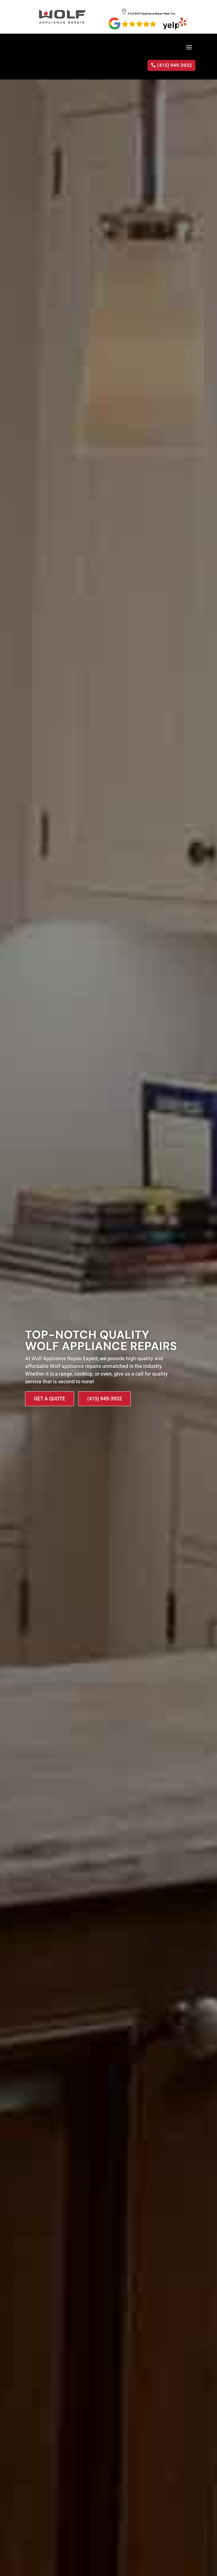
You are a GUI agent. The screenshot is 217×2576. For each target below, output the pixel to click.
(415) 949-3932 (174, 65)
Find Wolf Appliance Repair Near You (149, 13)
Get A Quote (49, 1399)
